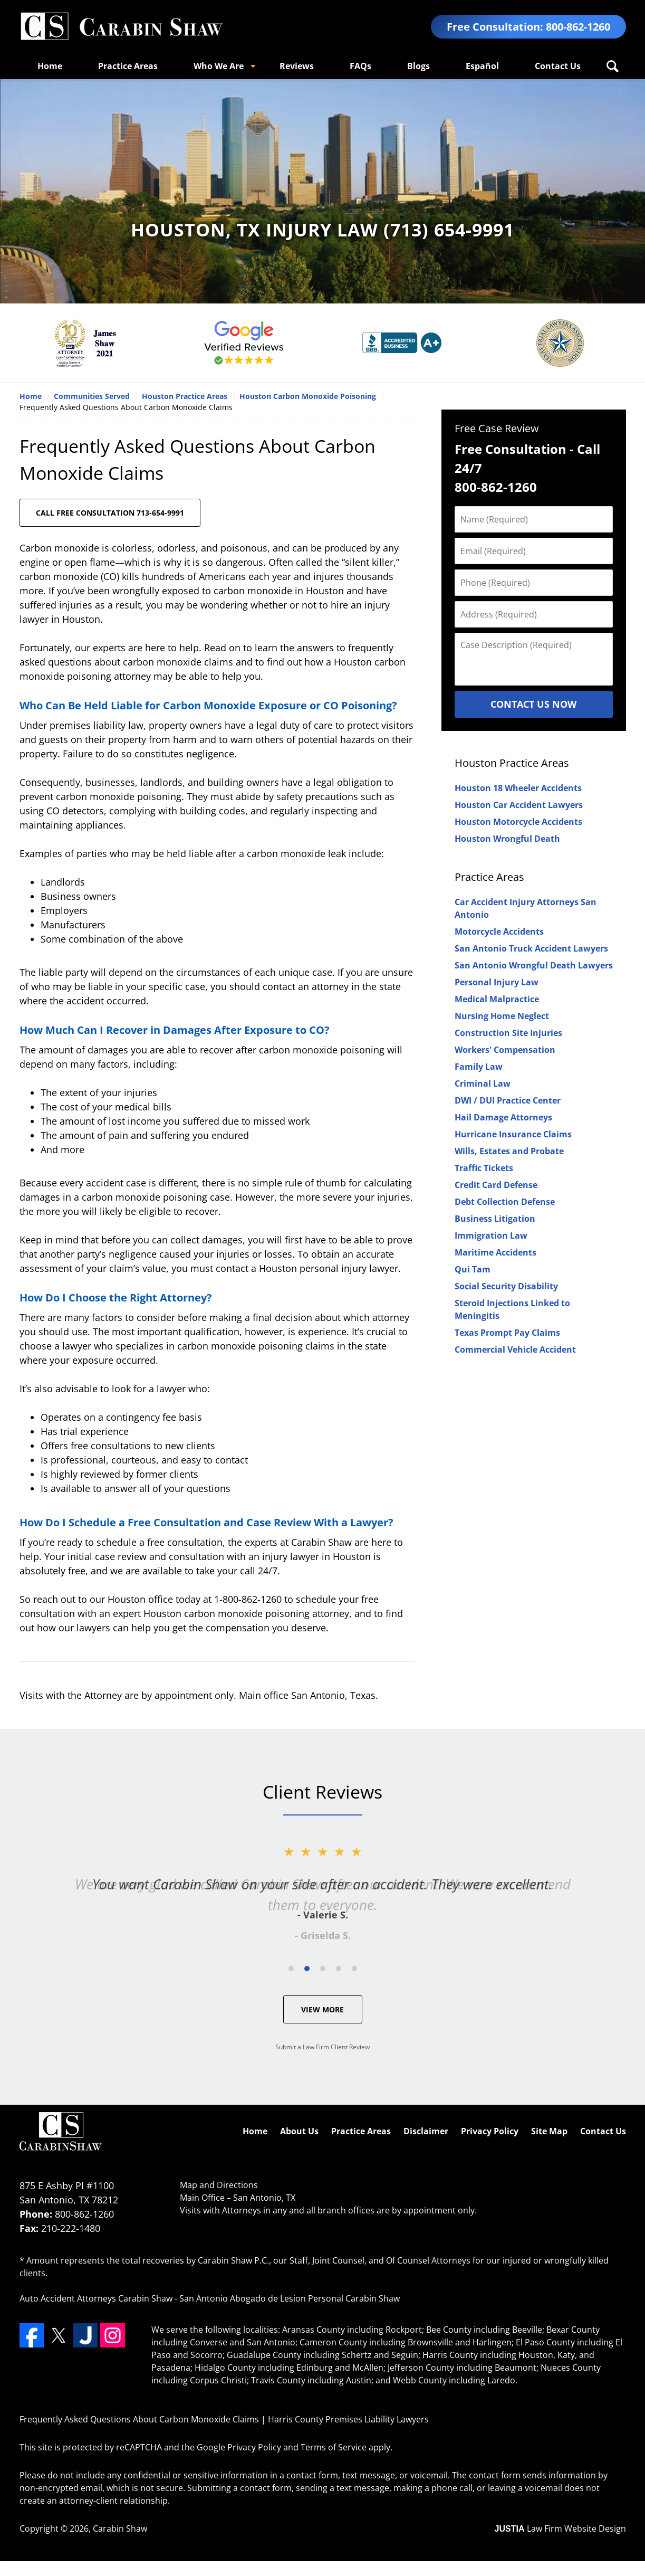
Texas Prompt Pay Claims (507, 1332)
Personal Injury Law (496, 982)
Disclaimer (425, 2131)
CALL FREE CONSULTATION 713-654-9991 (110, 513)
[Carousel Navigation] (322, 1968)
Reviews (297, 66)
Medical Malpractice (497, 999)
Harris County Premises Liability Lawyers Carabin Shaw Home (121, 27)
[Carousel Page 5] (354, 1968)
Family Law (479, 1066)
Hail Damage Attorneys (503, 1117)
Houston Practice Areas (512, 763)
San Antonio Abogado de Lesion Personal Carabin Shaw (289, 2298)
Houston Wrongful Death (507, 838)
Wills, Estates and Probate (509, 1151)
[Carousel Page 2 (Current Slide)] (307, 1968)
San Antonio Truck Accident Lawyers (531, 948)
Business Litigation (495, 1218)
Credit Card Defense (496, 1185)
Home (49, 66)
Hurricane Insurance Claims (513, 1134)
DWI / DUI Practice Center (508, 1100)
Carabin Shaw (120, 2528)
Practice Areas (128, 66)
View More (322, 2009)
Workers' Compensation (505, 1050)
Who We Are (219, 66)
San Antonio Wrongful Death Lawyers (534, 965)
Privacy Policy (489, 2131)
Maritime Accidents (495, 1252)
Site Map (549, 2131)
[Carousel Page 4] (338, 1968)
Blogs (418, 66)
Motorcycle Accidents (499, 931)
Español (482, 66)
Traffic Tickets (484, 1168)
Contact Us (558, 66)
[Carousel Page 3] (323, 1968)
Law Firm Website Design (560, 2528)
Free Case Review (497, 428)
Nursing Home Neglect (502, 1016)
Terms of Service (334, 2447)
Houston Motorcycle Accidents (518, 822)
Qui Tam (472, 1269)
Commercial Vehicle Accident (515, 1349)
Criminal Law (483, 1083)
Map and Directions (219, 2185)
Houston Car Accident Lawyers (519, 805)
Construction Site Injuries (508, 1033)
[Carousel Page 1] (291, 1968)
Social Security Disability (506, 1286)
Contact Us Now (533, 704)
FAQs (360, 66)
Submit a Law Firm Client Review (322, 2046)
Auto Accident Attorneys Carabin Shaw (96, 2298)
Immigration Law (491, 1235)
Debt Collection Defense (505, 1202)
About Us (299, 2131)
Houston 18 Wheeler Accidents (518, 788)
